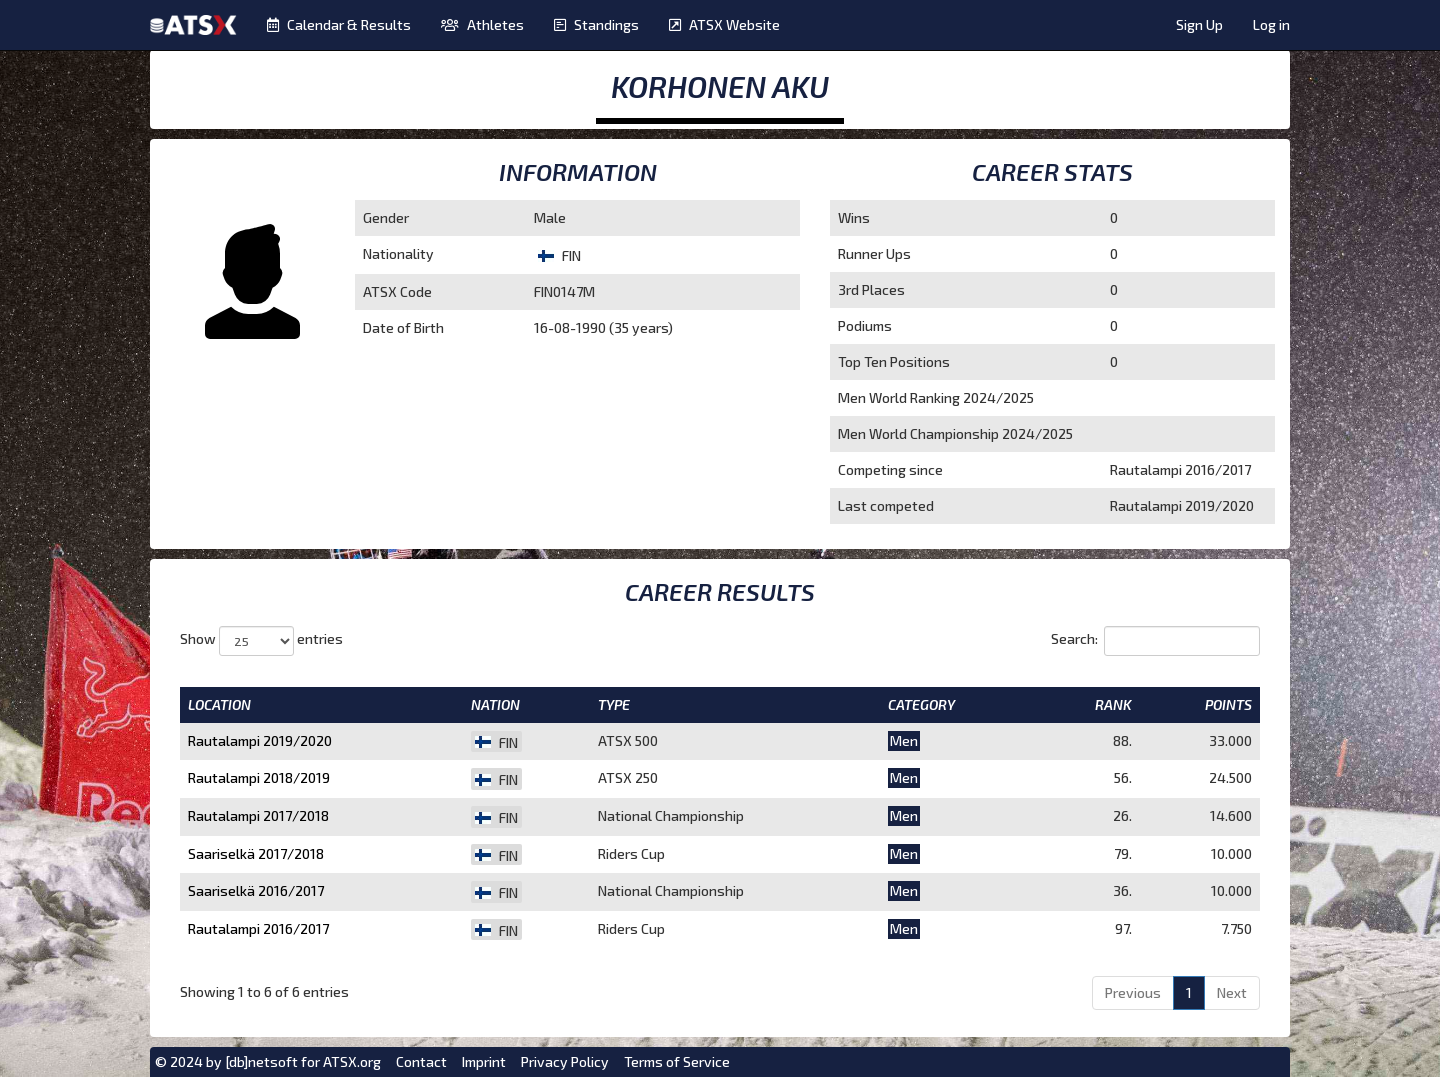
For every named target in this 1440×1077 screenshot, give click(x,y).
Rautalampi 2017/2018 (258, 815)
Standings (596, 24)
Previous (1133, 992)
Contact (421, 1061)
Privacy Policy (565, 1061)
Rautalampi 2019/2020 (260, 740)
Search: (1155, 641)
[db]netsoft (261, 1061)
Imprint (484, 1061)
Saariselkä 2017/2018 (256, 853)
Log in (1271, 24)
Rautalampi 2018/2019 (259, 777)
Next (1232, 992)
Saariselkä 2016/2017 (256, 890)
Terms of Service (677, 1061)
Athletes (482, 24)
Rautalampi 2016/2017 (258, 928)
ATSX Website (724, 24)
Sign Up (1199, 24)
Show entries (261, 641)
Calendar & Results (339, 24)
